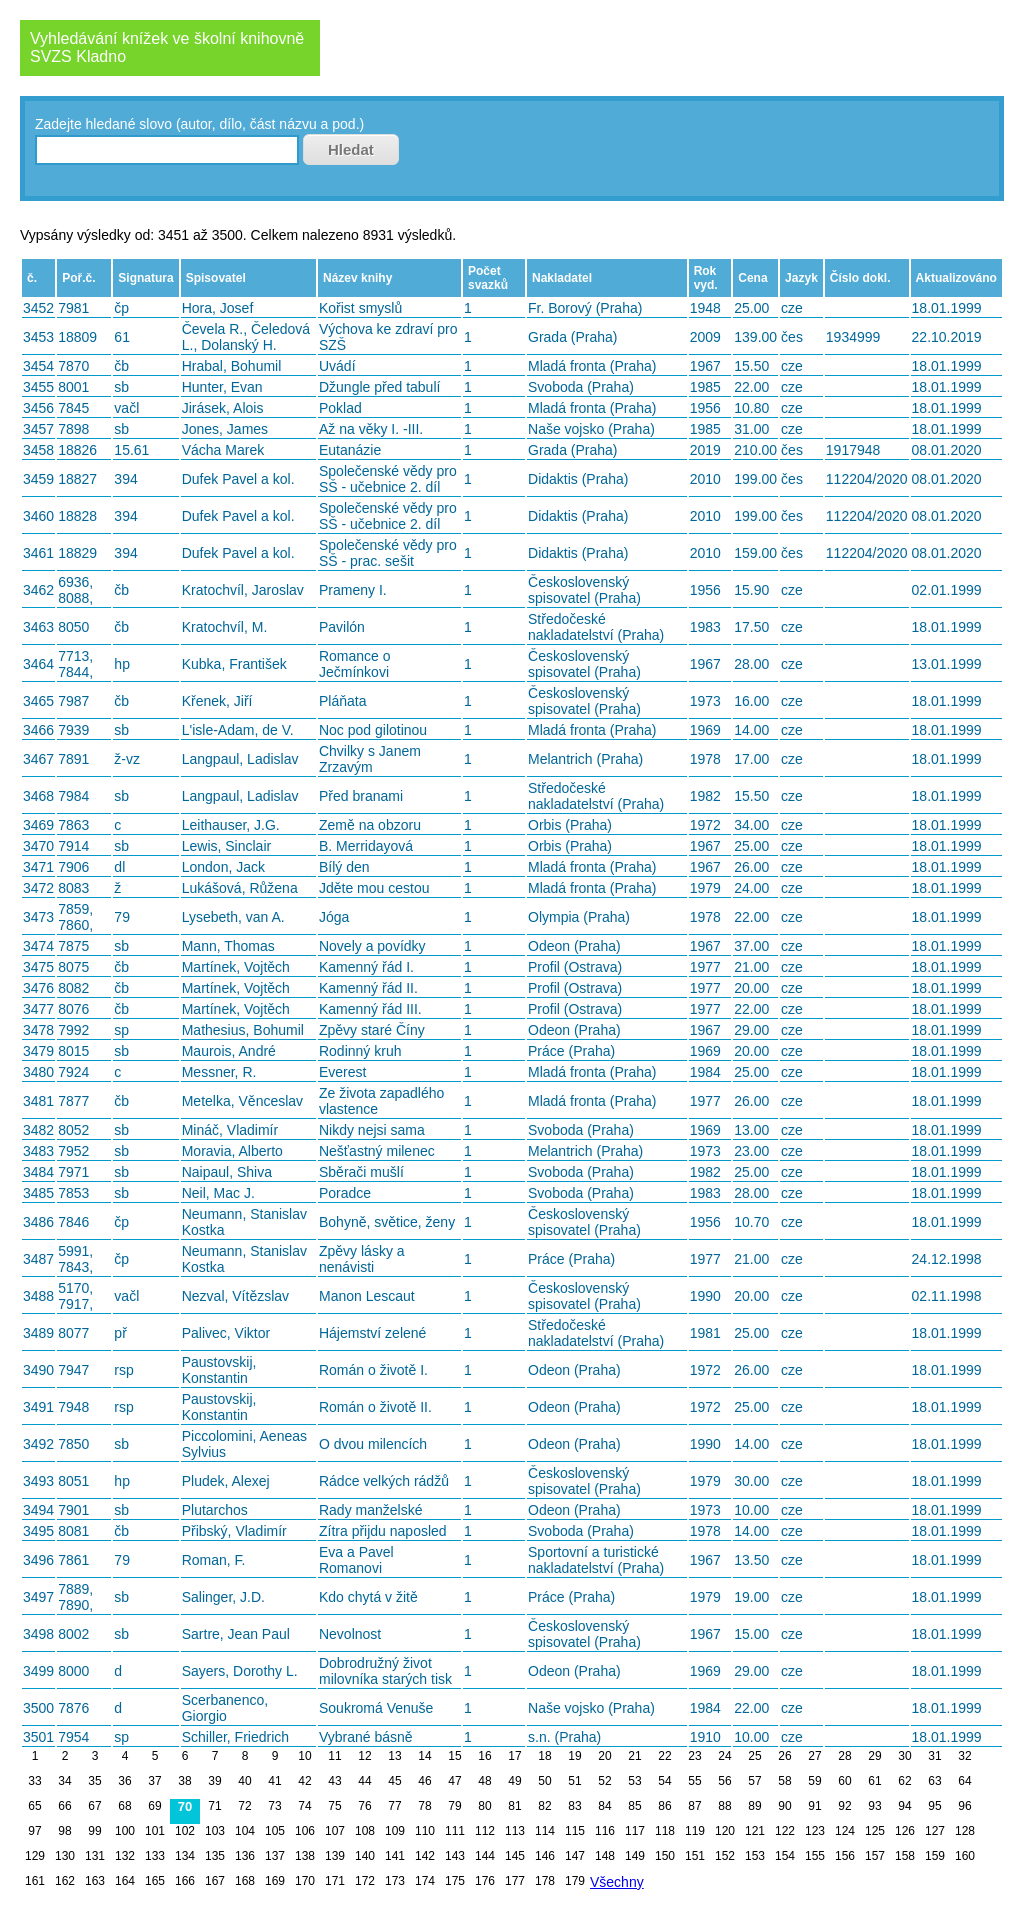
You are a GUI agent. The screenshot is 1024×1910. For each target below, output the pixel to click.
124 (845, 1831)
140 (365, 1856)
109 (395, 1831)
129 (35, 1856)
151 (695, 1856)
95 (934, 1806)
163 (95, 1881)
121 (755, 1831)
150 (665, 1856)
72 (244, 1806)
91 (814, 1806)
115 (575, 1831)
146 (545, 1856)
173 (395, 1881)
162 (65, 1881)
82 (544, 1806)
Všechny (617, 1882)
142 (425, 1856)
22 (664, 1756)
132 (125, 1856)
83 (574, 1806)
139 (335, 1856)
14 (424, 1756)
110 (425, 1831)
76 (364, 1806)
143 (455, 1856)
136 (245, 1856)
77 (394, 1806)
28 (844, 1756)
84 (604, 1806)
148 (605, 1856)
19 (574, 1756)
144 (485, 1856)
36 (124, 1781)
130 (65, 1856)
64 (964, 1781)
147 (575, 1856)
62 (904, 1781)
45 (394, 1781)
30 (904, 1756)
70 (185, 1806)
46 (424, 1781)
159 (935, 1856)
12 (364, 1756)
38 (184, 1781)
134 (185, 1856)
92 (844, 1806)
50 (544, 1781)
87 (694, 1806)
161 (35, 1881)
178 (545, 1881)
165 (155, 1881)
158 (905, 1856)
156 (845, 1856)
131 (95, 1856)
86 (664, 1806)
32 (964, 1756)
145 (515, 1856)
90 (784, 1806)
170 (305, 1881)
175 (455, 1881)
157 (875, 1856)
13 (394, 1756)
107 (335, 1831)
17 (514, 1756)
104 (245, 1831)
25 (754, 1756)
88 (724, 1806)
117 (635, 1831)
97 (34, 1831)
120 (725, 1831)
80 (484, 1806)
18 (544, 1756)
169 (275, 1881)
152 (725, 1856)
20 (604, 1756)
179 (575, 1881)
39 (214, 1781)
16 (484, 1756)
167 (215, 1881)
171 (335, 1881)
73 (274, 1806)
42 (304, 1781)
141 (395, 1856)
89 (754, 1806)
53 (634, 1781)
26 (784, 1756)
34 (64, 1781)
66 (64, 1806)
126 (905, 1831)
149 (635, 1856)
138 (305, 1856)
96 (964, 1806)
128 (965, 1831)
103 (215, 1831)
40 (244, 1781)
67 (94, 1806)
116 (605, 1831)
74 (304, 1806)
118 (665, 1831)
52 (604, 1781)
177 (515, 1881)
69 (154, 1806)
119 (695, 1831)
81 (514, 1806)
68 (124, 1806)
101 (155, 1831)
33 (34, 1781)
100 (125, 1831)
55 (694, 1781)
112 (485, 1831)
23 (694, 1756)
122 (785, 1831)
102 (185, 1831)
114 (545, 1831)
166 (185, 1881)
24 (724, 1756)
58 (784, 1781)
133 (155, 1856)
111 (455, 1831)
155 (815, 1856)
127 (935, 1831)
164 (125, 1881)
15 (454, 1756)
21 (634, 1756)
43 (334, 1781)
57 (754, 1781)
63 (934, 1781)
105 (275, 1831)
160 (965, 1856)
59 (814, 1781)
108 (365, 1831)
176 (485, 1881)
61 (874, 1781)
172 (365, 1881)
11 (334, 1756)
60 (844, 1781)
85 (634, 1806)
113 (515, 1831)
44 (364, 1781)
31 (934, 1756)
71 (214, 1806)
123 (815, 1831)
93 (874, 1806)
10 (304, 1756)
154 (785, 1856)
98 (64, 1831)
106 (305, 1831)
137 (275, 1856)
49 (514, 1781)
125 (875, 1831)
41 (274, 1781)
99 (94, 1831)
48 (484, 1781)
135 (215, 1856)
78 (424, 1806)
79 (454, 1806)
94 (904, 1806)
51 (574, 1781)
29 (874, 1756)
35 (94, 1781)
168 (245, 1881)
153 (755, 1856)
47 (454, 1781)
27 (814, 1756)
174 (425, 1881)
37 (154, 1781)
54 (664, 1781)
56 (724, 1781)
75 (334, 1806)
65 (34, 1806)
